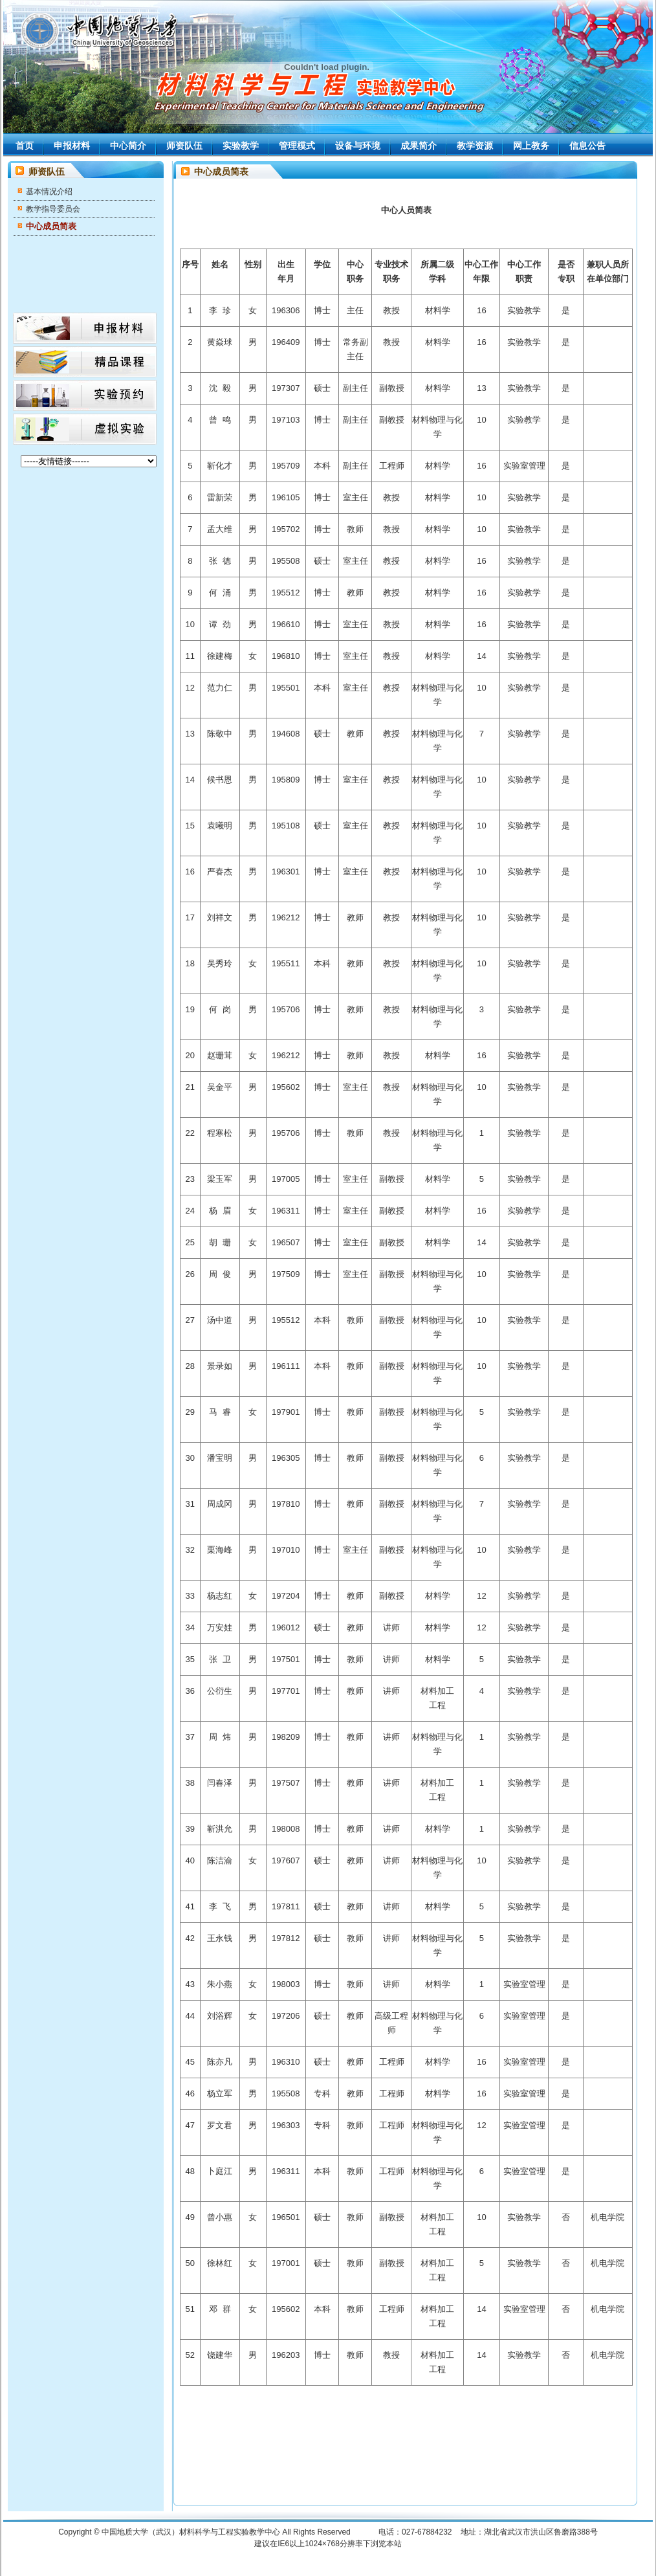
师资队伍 (184, 145)
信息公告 (587, 145)
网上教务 (531, 145)
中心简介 (128, 145)
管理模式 (297, 145)
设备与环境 (357, 145)
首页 (25, 145)
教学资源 (475, 145)
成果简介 (418, 145)
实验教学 (241, 145)
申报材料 (72, 145)
